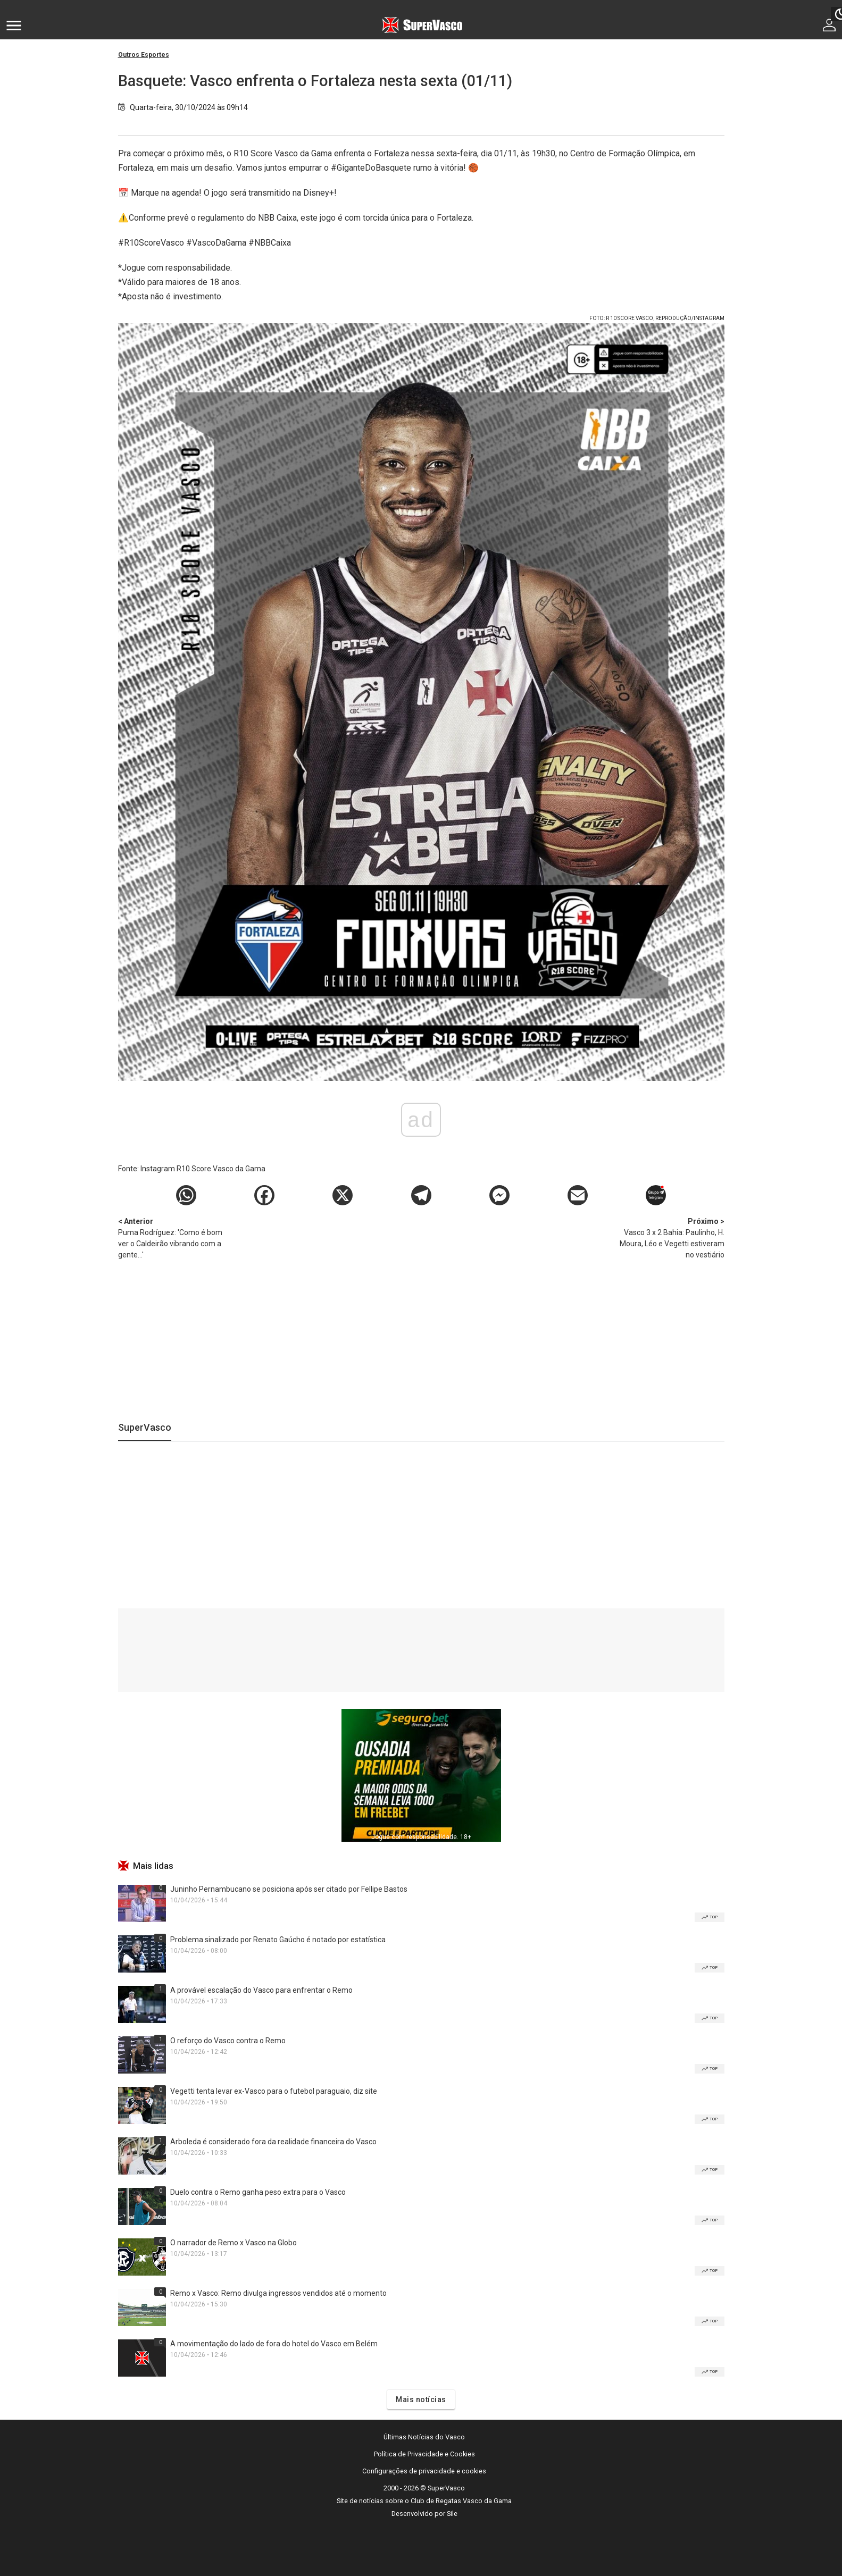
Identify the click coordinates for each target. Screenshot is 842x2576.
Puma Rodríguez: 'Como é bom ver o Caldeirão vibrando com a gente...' (174, 1237)
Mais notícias (421, 2399)
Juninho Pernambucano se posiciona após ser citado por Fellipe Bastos (288, 1889)
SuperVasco (144, 1427)
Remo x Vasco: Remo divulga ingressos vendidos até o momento (278, 2293)
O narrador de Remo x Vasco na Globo (233, 2242)
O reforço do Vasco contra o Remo (228, 2040)
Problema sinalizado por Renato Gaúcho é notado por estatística (278, 1939)
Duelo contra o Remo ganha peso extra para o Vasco (258, 2192)
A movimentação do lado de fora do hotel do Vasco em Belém (274, 2343)
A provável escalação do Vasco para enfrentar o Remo (261, 1990)
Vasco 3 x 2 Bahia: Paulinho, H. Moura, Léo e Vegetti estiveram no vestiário (668, 1237)
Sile (452, 2514)
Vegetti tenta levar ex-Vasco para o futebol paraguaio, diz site (273, 2091)
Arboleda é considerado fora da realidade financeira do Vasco (273, 2141)
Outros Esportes (143, 54)
